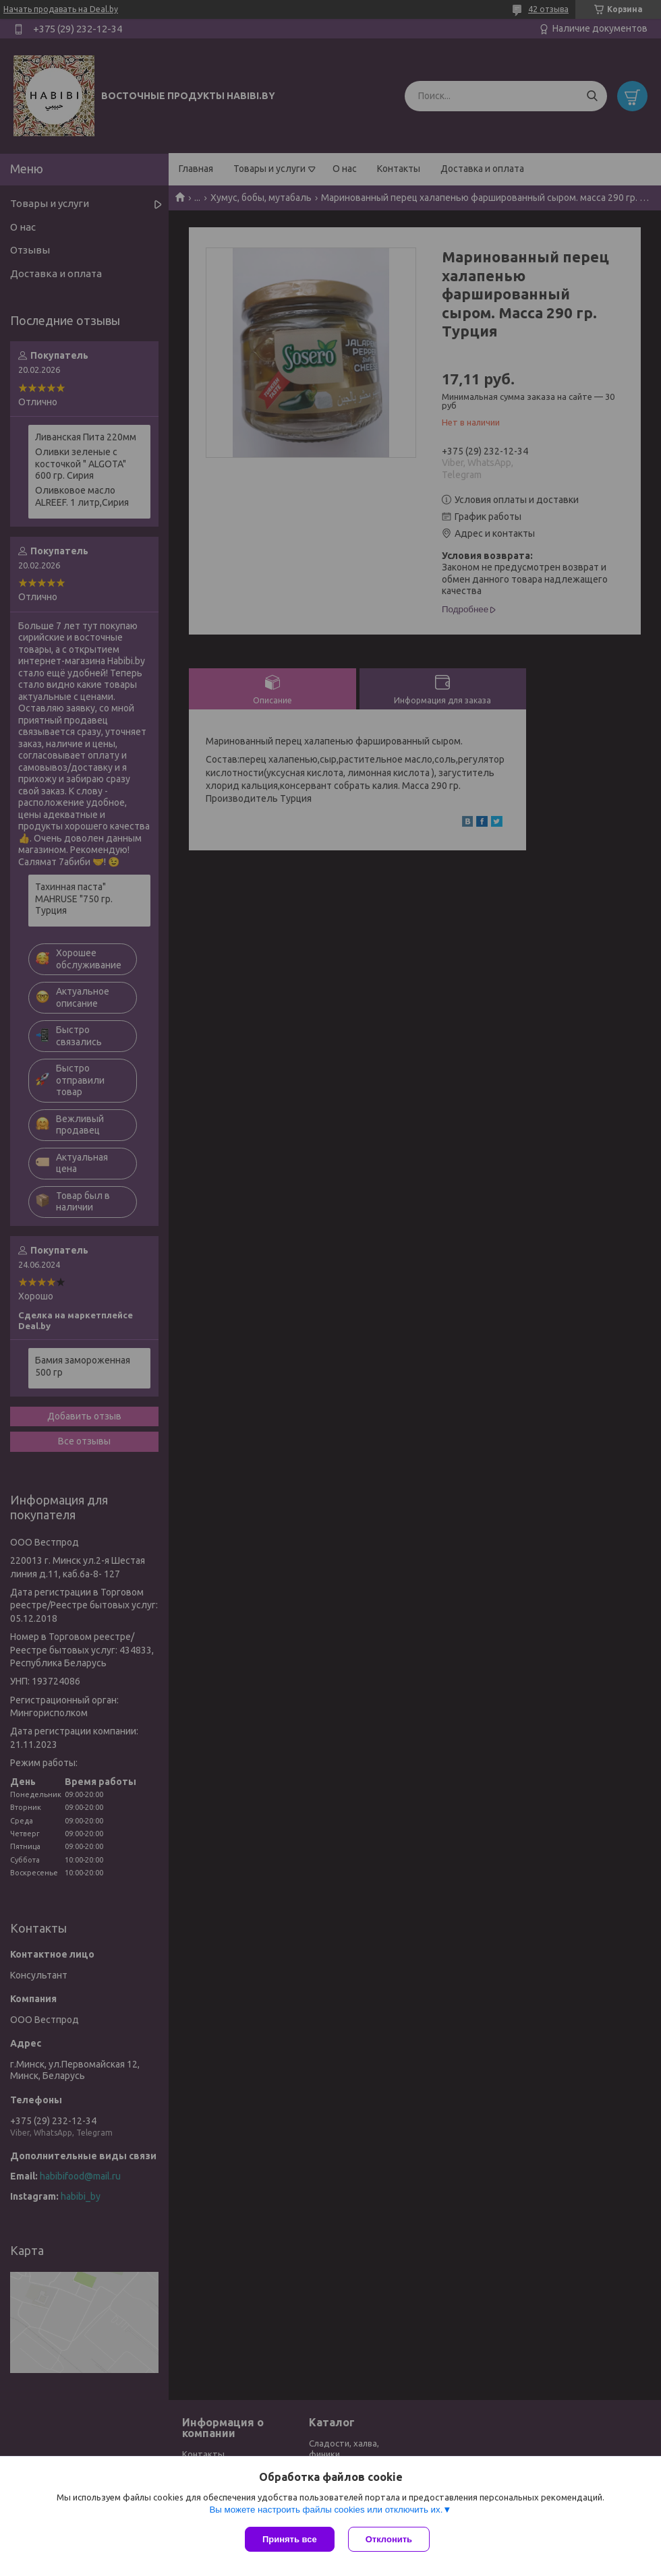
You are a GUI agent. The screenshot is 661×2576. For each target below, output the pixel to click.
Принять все (289, 2539)
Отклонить (389, 2539)
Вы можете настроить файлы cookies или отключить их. (325, 2510)
